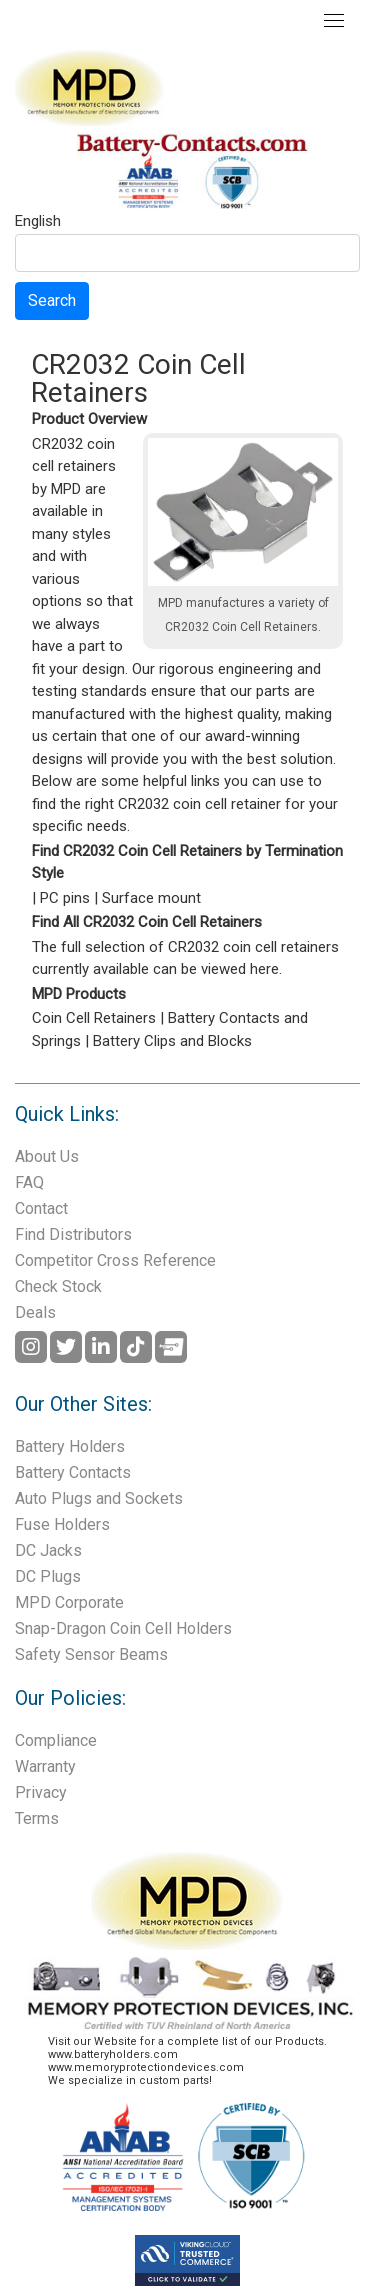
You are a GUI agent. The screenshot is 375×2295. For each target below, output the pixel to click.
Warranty (45, 1766)
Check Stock (58, 1286)
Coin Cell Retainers (94, 1018)
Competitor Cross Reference (115, 1260)
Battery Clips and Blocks (172, 1041)
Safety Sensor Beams (91, 1654)
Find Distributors (73, 1234)
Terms (37, 1818)
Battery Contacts (73, 1472)
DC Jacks (48, 1550)
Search (52, 300)
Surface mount (151, 898)
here (264, 969)
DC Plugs (48, 1576)
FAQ (29, 1182)
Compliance (56, 1740)
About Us (47, 1156)
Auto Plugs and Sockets (99, 1498)
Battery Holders (70, 1446)
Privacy (41, 1792)
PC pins (65, 898)
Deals (35, 1312)
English (38, 222)
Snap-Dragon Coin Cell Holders (123, 1628)
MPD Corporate (69, 1602)
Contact (41, 1208)
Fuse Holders (62, 1524)
